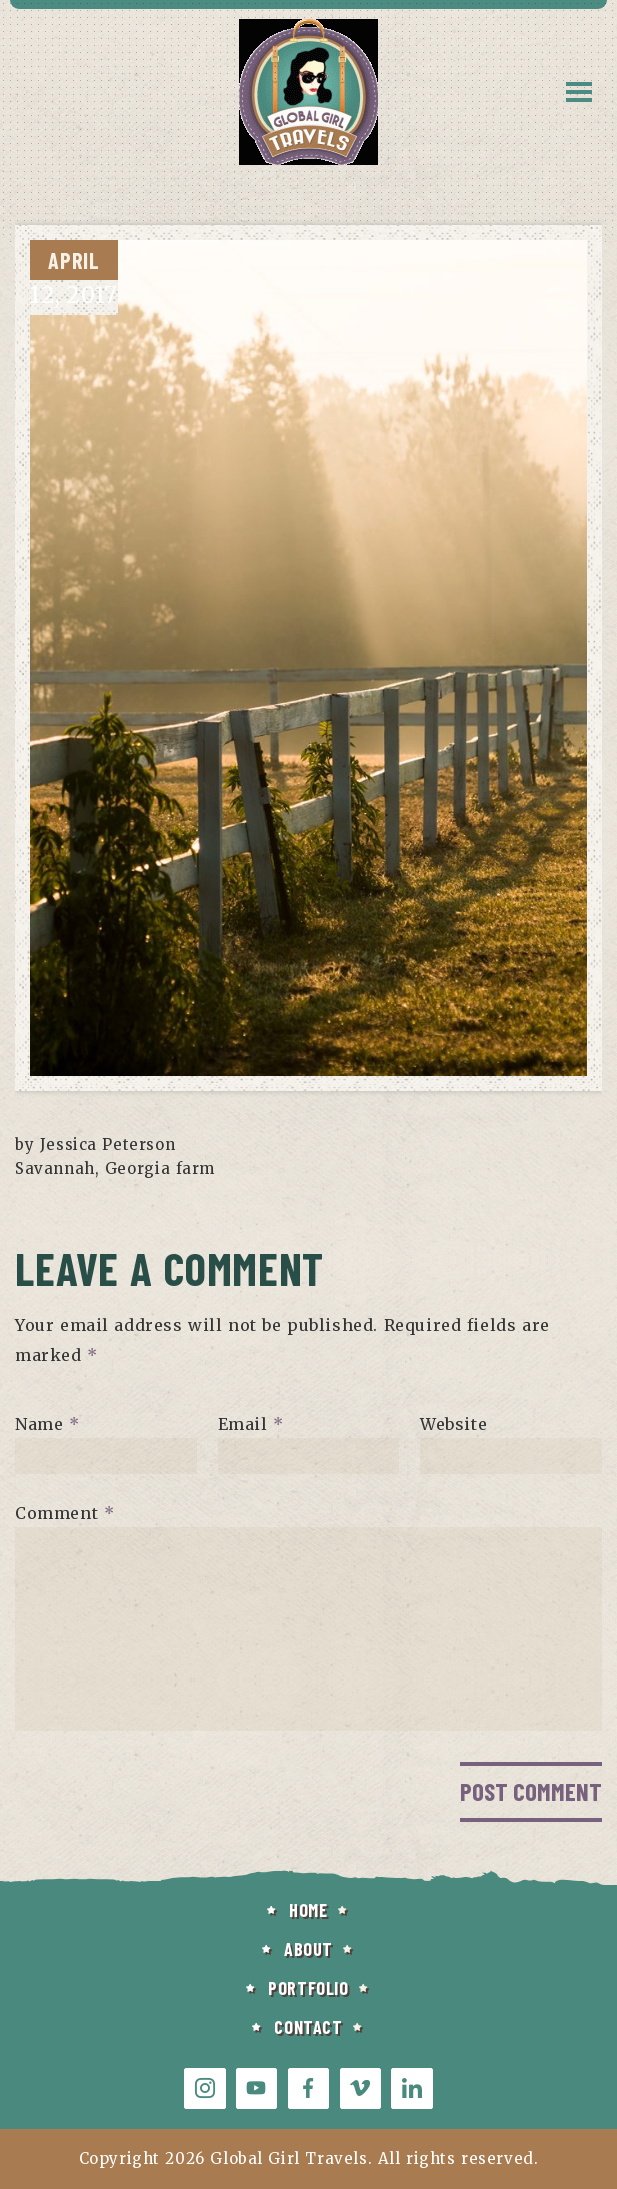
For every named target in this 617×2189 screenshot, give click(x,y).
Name (47, 1423)
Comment (64, 1512)
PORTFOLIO (308, 1988)
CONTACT (308, 2027)
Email (251, 1423)
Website (453, 1423)
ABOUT (308, 1949)
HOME (308, 1910)
